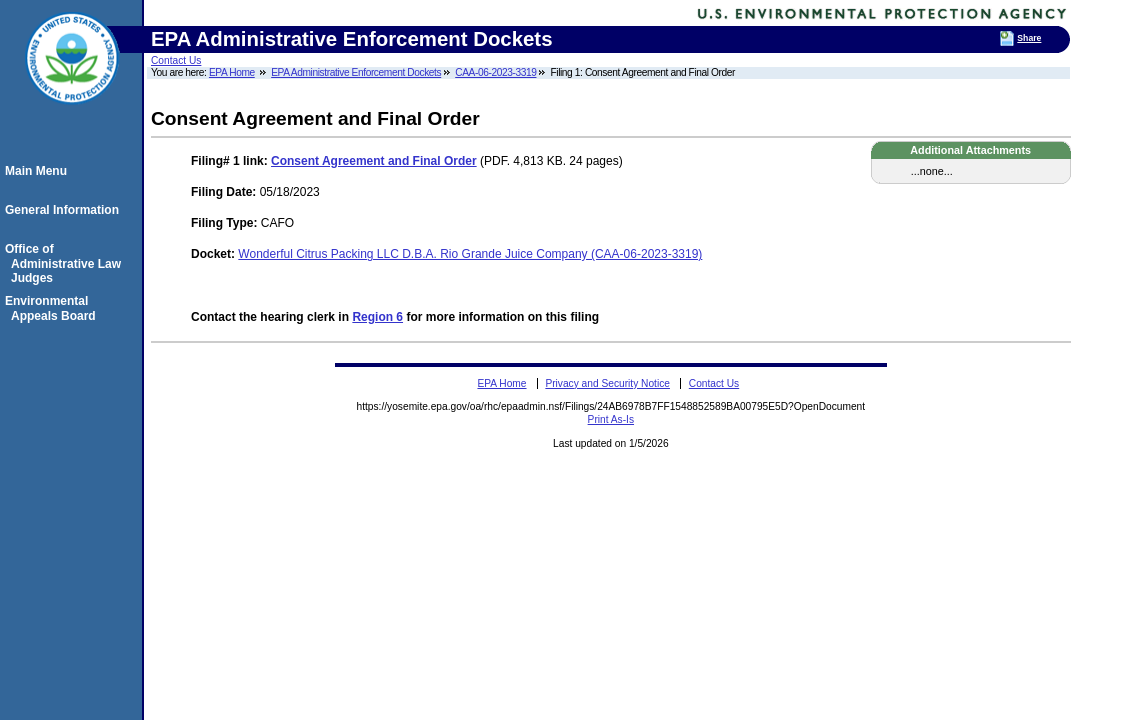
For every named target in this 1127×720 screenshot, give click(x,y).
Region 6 (377, 317)
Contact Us (176, 60)
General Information (65, 210)
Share (1029, 38)
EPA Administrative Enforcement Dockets (356, 72)
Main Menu (39, 171)
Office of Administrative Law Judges (66, 263)
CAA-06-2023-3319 (495, 72)
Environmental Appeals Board (53, 308)
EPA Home (232, 72)
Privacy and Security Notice (607, 383)
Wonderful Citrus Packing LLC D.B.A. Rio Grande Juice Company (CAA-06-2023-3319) (470, 254)
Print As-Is (611, 419)
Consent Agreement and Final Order (374, 161)
